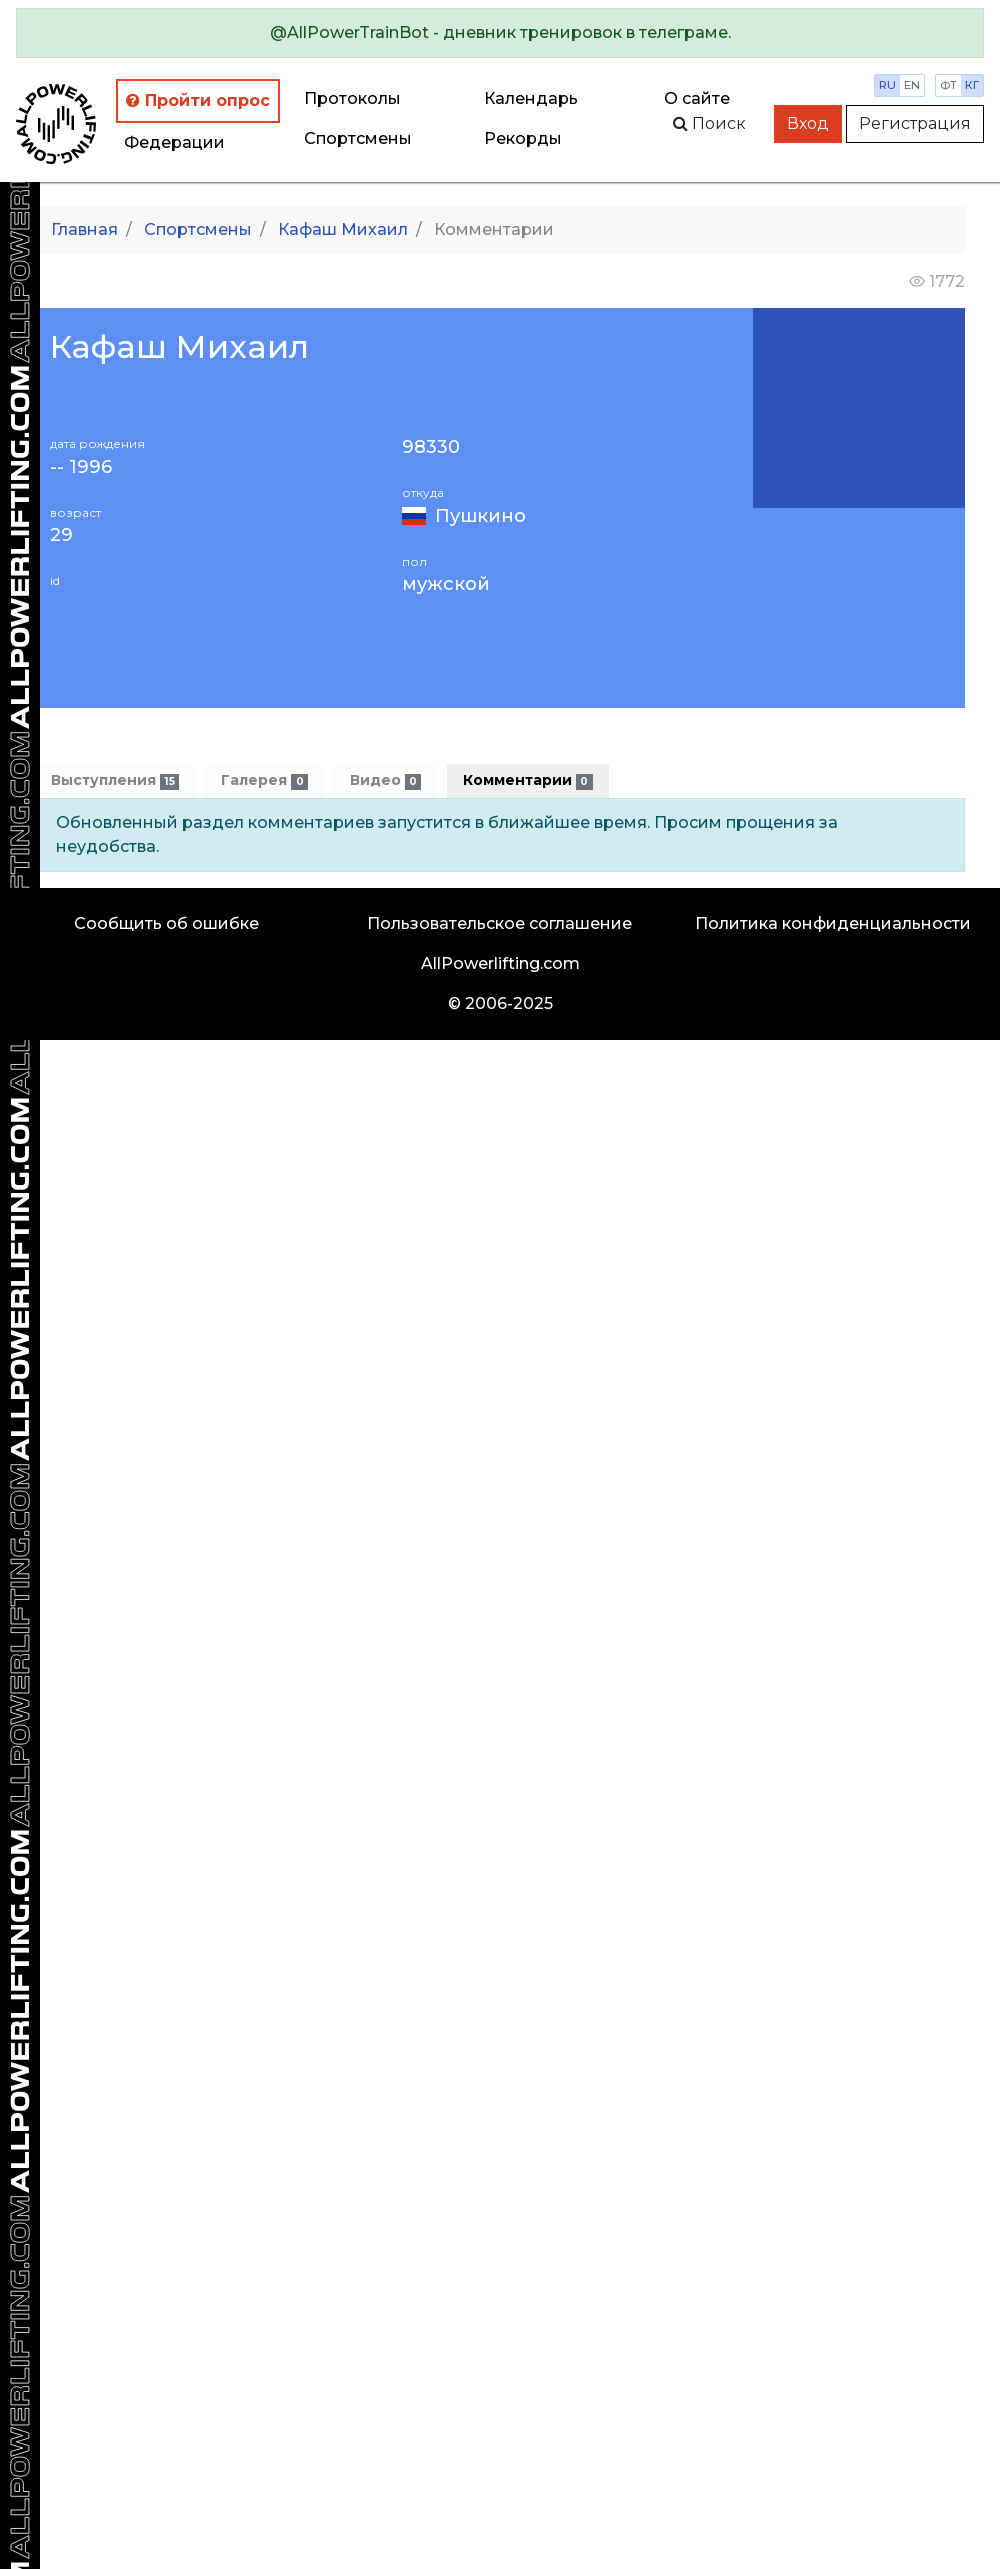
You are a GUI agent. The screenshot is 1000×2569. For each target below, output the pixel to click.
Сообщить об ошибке (166, 923)
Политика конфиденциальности (833, 923)
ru (887, 85)
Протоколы (352, 98)
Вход (808, 123)
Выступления (115, 780)
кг (972, 85)
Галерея (264, 780)
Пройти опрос (198, 100)
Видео (385, 780)
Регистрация (915, 123)
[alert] (500, 33)
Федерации (174, 142)
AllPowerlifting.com (500, 963)
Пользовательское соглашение (499, 923)
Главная (84, 229)
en (912, 85)
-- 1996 (81, 467)
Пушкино (480, 516)
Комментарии (527, 780)
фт (948, 85)
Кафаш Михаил (343, 229)
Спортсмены (358, 138)
